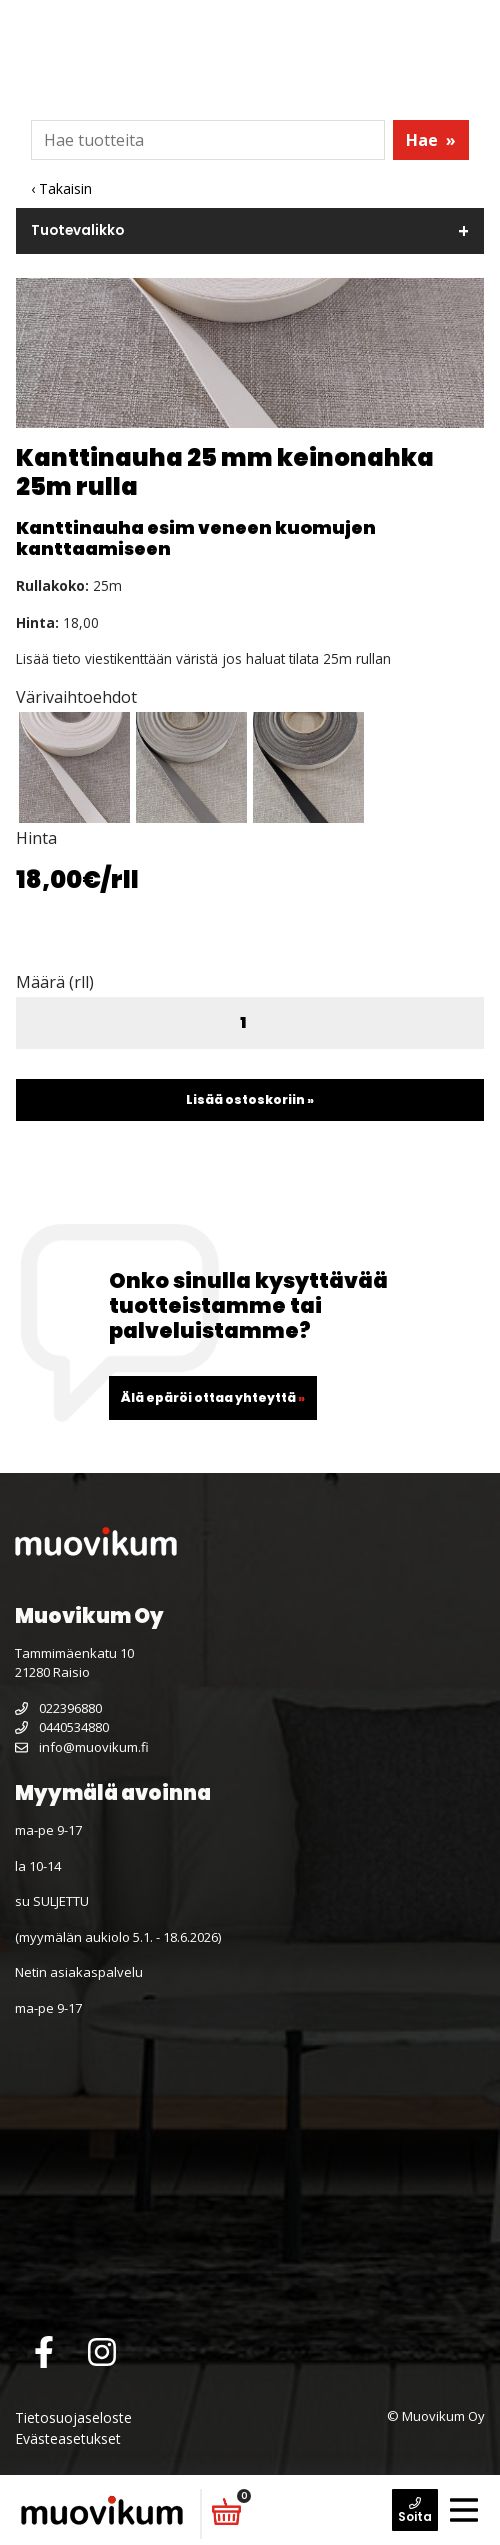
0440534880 (62, 1727)
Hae (431, 140)
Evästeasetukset (68, 2438)
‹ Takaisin (61, 188)
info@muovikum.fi (82, 1747)
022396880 (58, 1708)
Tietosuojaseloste (73, 2417)
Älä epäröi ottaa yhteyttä (213, 1397)
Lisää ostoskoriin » (250, 1099)
